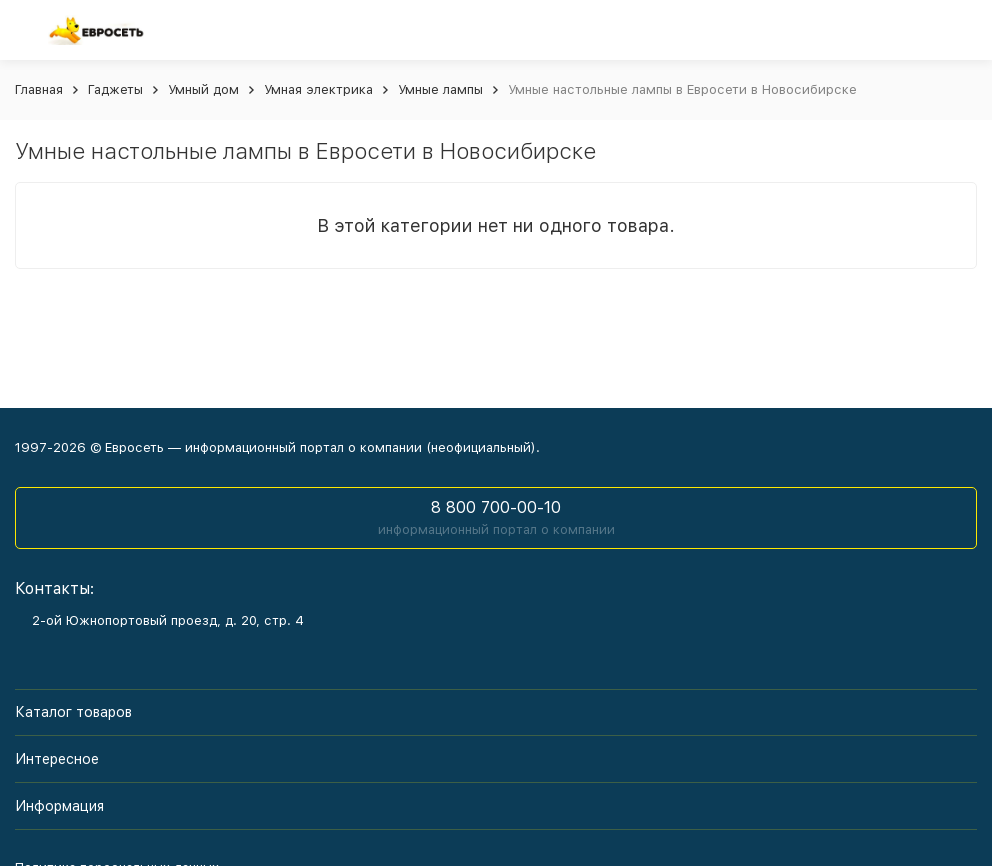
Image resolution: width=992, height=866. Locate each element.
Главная (39, 89)
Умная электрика (318, 89)
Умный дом (203, 89)
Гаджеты (115, 89)
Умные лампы (440, 89)
